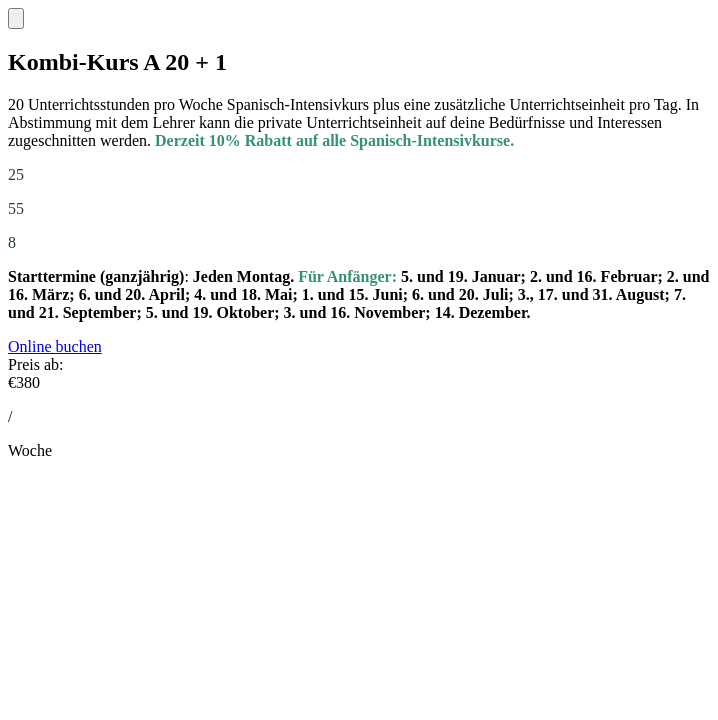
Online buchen (55, 346)
